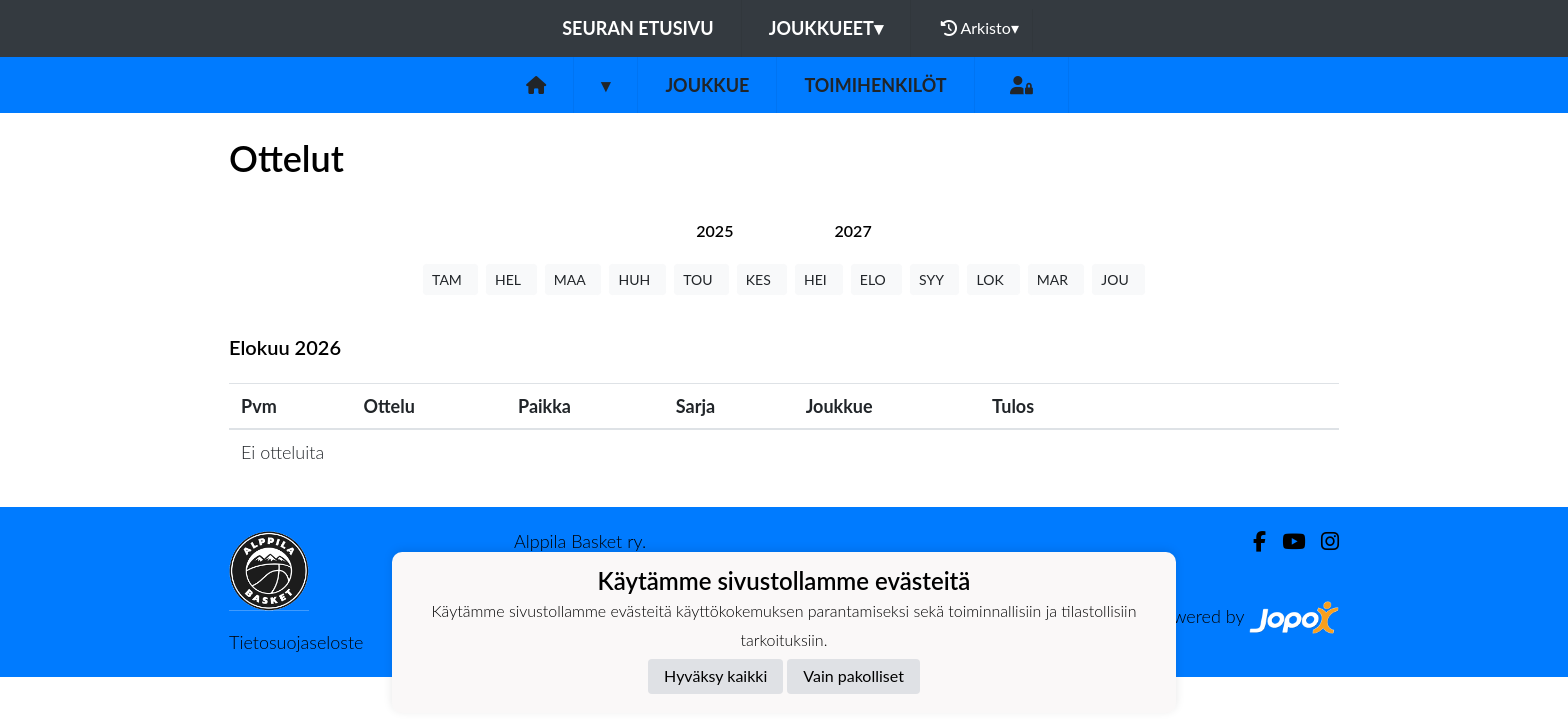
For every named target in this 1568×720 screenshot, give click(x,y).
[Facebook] (1251, 541)
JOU (1118, 279)
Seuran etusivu (638, 28)
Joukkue (707, 85)
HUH (637, 279)
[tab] (714, 230)
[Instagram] (1322, 541)
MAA (573, 279)
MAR (1056, 279)
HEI (819, 279)
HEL (511, 279)
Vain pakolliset (853, 675)
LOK (993, 279)
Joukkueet (826, 28)
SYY (934, 279)
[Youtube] (1285, 541)
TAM (450, 279)
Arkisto (980, 28)
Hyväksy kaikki (715, 675)
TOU (701, 279)
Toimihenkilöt (875, 85)
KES (762, 279)
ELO (876, 279)
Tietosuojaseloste (296, 642)
